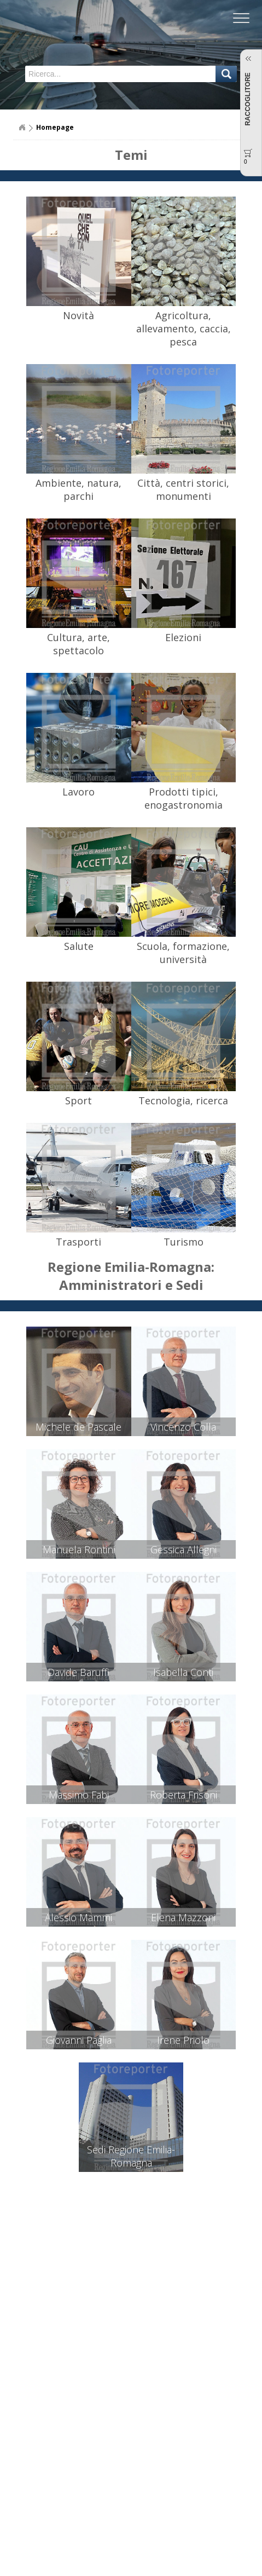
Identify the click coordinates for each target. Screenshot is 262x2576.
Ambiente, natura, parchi (78, 489)
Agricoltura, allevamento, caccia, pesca (183, 328)
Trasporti (78, 1241)
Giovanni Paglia (79, 2040)
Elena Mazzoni (183, 1917)
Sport (78, 1100)
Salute (79, 946)
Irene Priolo (183, 2040)
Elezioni (183, 637)
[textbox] (84, 74)
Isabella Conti (183, 1672)
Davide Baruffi (78, 1672)
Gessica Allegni (183, 1549)
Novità (78, 315)
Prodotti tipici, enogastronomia (183, 798)
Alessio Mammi (78, 1917)
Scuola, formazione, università (183, 953)
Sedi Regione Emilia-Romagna (131, 2156)
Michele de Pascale (78, 1426)
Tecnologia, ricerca (183, 1100)
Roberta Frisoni (183, 1794)
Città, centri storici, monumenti (183, 489)
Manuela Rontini (79, 1549)
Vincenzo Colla (183, 1426)
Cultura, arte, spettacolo (78, 644)
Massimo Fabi (79, 1794)
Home (22, 127)
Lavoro (78, 791)
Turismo (183, 1241)
